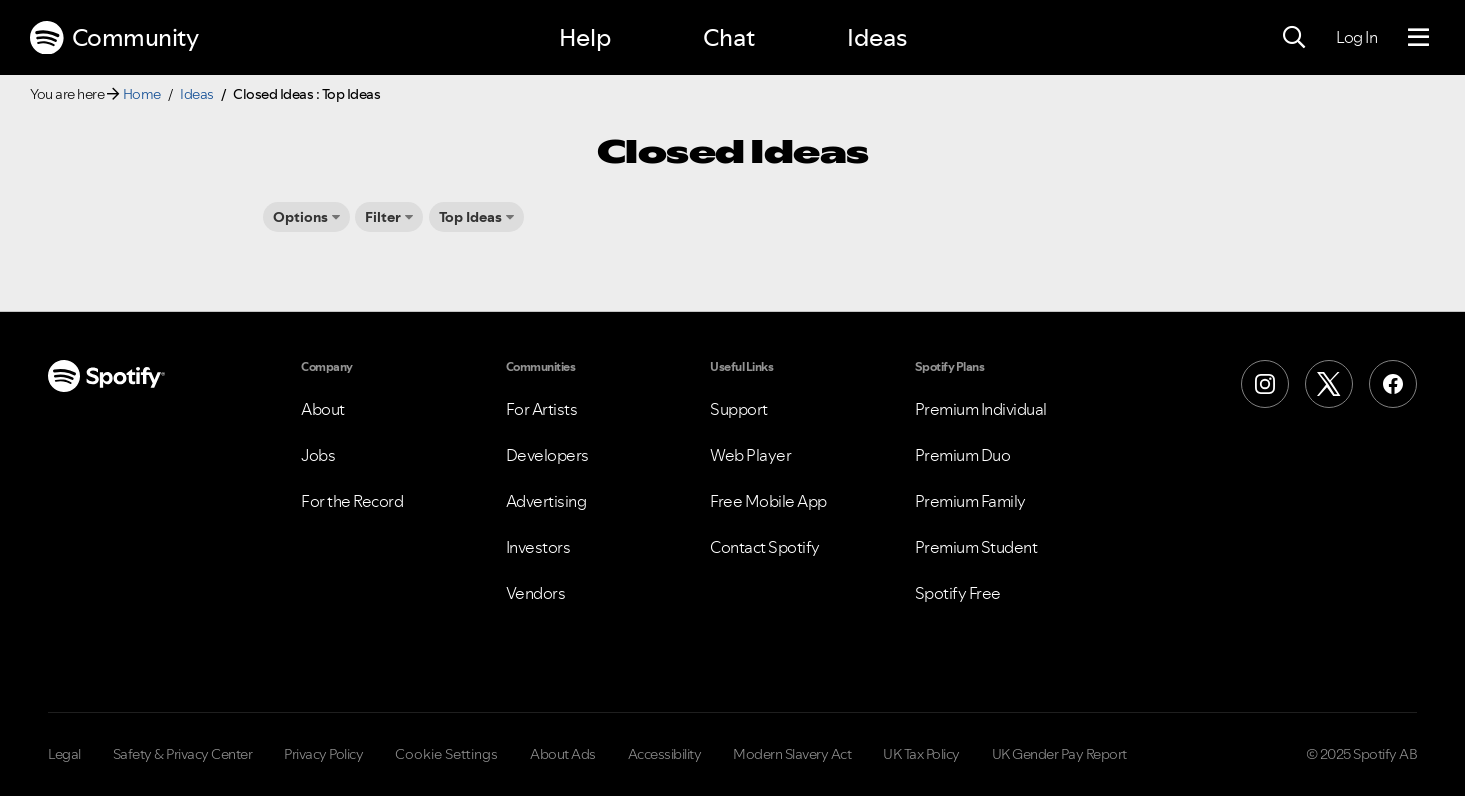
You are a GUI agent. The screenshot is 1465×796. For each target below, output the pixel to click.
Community (114, 38)
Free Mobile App (768, 501)
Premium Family (970, 501)
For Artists (542, 409)
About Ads (563, 754)
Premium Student (976, 547)
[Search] (1294, 38)
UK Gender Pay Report (1059, 754)
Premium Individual (981, 409)
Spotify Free (958, 593)
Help (585, 37)
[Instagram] (1265, 384)
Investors (538, 547)
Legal (64, 754)
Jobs (318, 455)
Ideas (877, 37)
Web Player (750, 455)
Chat (729, 37)
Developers (547, 455)
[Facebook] (1393, 384)
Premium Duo (963, 455)
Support (739, 409)
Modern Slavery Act (792, 754)
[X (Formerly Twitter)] (1329, 384)
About (323, 409)
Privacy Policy (323, 754)
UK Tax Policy (921, 754)
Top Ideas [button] (470, 217)
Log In (1356, 37)
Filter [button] (383, 217)
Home (142, 94)
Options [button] (300, 217)
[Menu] (1418, 38)
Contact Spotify (765, 547)
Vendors (536, 593)
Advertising (546, 501)
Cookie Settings (446, 754)
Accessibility (665, 754)
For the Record (352, 501)
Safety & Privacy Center (183, 754)
